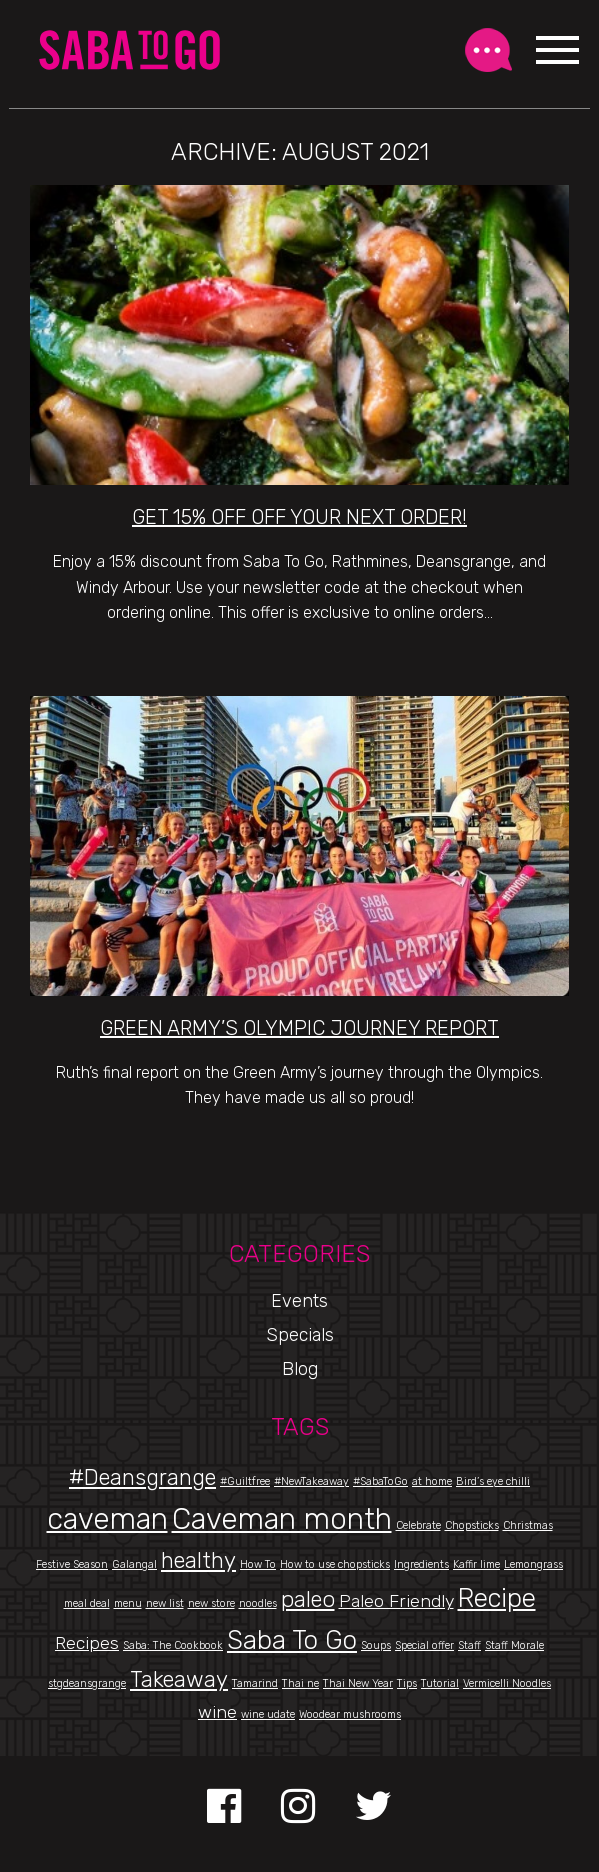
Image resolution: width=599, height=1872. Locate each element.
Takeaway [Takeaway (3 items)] (179, 1679)
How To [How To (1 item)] (258, 1564)
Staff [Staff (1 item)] (469, 1645)
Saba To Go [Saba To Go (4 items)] (292, 1640)
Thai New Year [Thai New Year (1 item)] (358, 1683)
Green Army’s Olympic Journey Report (299, 1028)
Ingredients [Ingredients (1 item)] (421, 1564)
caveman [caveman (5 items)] (107, 1519)
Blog (300, 1369)
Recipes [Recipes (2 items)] (87, 1642)
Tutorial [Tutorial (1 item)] (440, 1683)
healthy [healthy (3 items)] (198, 1560)
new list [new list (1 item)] (165, 1603)
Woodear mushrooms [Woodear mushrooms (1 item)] (350, 1714)
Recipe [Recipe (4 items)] (497, 1598)
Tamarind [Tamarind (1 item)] (255, 1683)
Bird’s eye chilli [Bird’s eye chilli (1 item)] (493, 1481)
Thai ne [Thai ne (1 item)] (300, 1683)
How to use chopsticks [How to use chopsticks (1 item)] (335, 1564)
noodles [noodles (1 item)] (258, 1603)
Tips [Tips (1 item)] (407, 1683)
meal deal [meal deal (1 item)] (87, 1603)
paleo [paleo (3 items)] (308, 1599)
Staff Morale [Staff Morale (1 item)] (514, 1645)
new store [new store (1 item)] (211, 1603)
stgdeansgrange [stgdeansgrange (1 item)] (87, 1683)
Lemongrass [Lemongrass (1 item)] (533, 1564)
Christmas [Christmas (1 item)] (528, 1525)
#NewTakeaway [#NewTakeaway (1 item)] (311, 1481)
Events (299, 1301)
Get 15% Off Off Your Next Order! (299, 517)
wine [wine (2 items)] (217, 1711)
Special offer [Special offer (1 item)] (424, 1645)
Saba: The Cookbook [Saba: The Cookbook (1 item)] (173, 1645)
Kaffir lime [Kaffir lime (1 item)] (476, 1564)
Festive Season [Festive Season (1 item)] (72, 1564)
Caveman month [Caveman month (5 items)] (282, 1519)
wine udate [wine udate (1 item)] (268, 1714)
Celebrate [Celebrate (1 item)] (418, 1525)
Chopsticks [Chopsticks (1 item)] (472, 1525)
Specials (300, 1335)
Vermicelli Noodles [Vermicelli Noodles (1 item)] (507, 1683)
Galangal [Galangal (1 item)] (134, 1564)
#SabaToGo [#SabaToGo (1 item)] (380, 1481)
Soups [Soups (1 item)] (376, 1645)
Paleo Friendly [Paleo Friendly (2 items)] (396, 1600)
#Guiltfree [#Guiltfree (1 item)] (245, 1481)
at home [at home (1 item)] (432, 1481)
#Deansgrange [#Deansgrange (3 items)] (142, 1477)
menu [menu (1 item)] (128, 1603)
